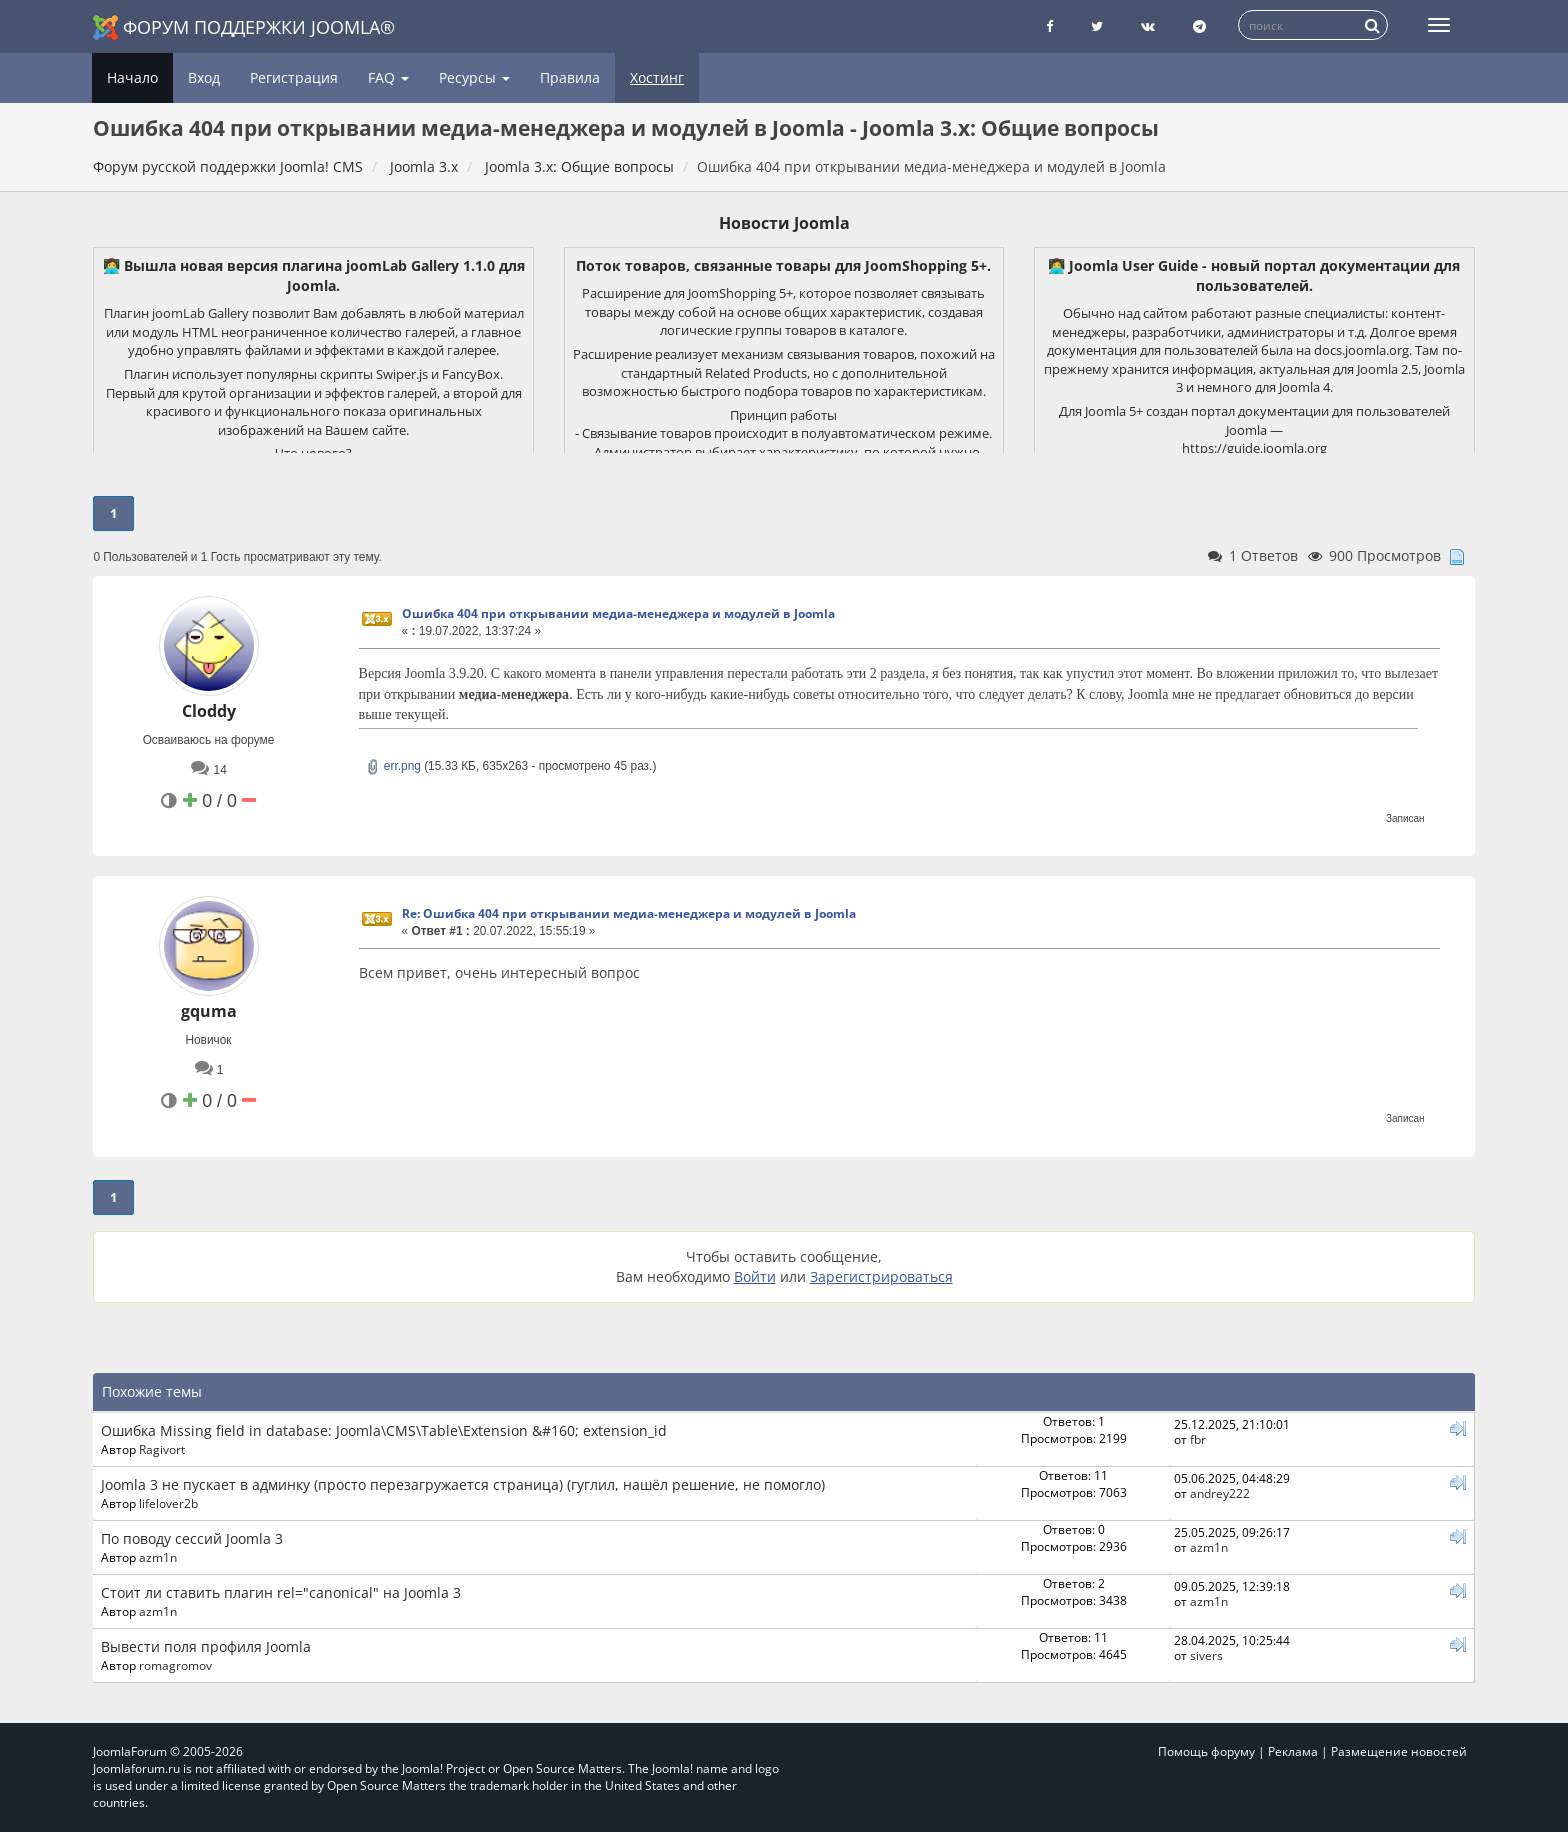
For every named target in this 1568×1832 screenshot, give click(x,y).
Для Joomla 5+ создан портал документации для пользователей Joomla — (1254, 420)
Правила (570, 77)
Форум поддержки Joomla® (244, 27)
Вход (204, 77)
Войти (755, 1276)
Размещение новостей (1399, 1751)
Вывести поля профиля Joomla (206, 1646)
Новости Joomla (784, 223)
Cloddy (209, 711)
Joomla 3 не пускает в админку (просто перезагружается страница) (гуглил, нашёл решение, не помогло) (463, 1484)
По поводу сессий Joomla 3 (192, 1538)
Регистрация (294, 77)
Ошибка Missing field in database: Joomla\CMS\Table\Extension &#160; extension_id (384, 1430)
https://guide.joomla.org (1254, 448)
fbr (1198, 1439)
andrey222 (1220, 1493)
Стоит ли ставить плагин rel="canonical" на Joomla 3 (281, 1592)
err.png (393, 766)
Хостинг (657, 77)
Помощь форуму (1206, 1751)
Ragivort (162, 1449)
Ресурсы (474, 77)
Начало (132, 77)
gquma (209, 1011)
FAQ (388, 77)
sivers (1206, 1655)
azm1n (158, 1557)
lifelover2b (168, 1503)
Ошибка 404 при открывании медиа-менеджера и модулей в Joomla (618, 613)
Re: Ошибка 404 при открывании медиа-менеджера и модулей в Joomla (629, 913)
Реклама (1293, 1751)
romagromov (175, 1665)
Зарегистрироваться (881, 1276)
